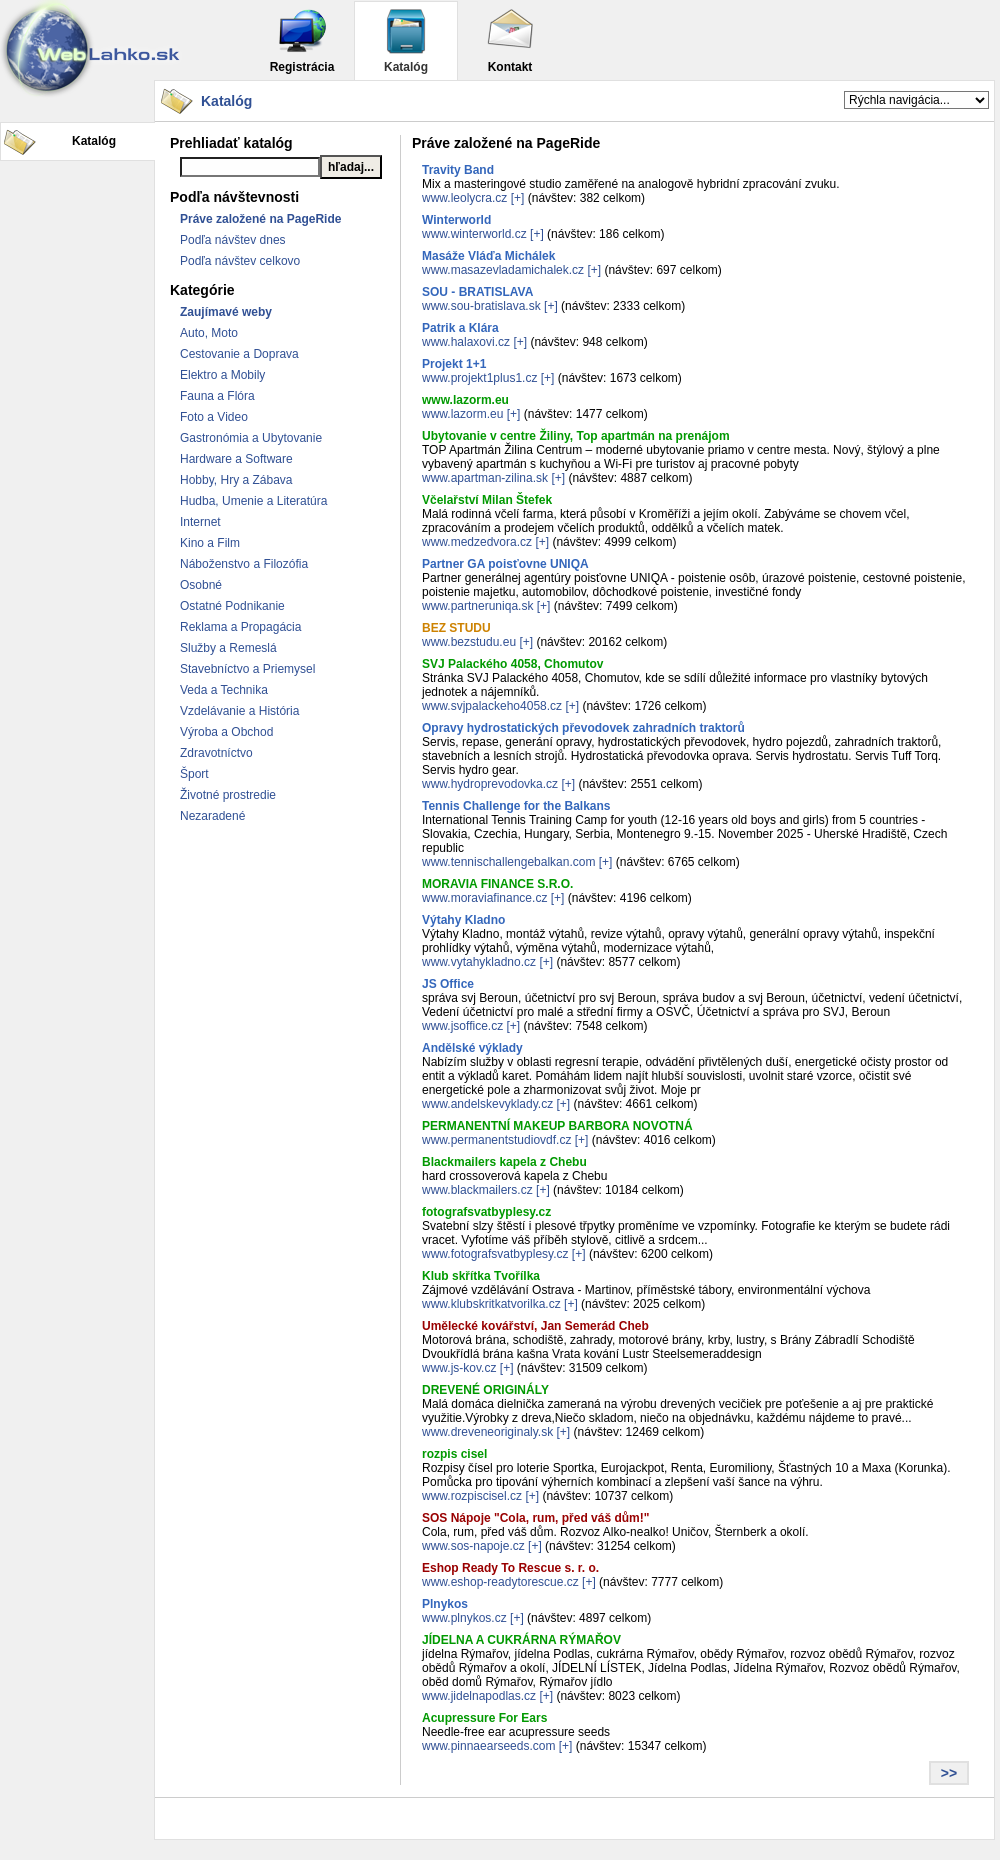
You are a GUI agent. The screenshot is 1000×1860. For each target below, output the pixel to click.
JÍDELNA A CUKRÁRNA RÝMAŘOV (521, 1640)
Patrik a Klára (460, 328)
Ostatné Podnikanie (232, 606)
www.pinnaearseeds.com (488, 1746)
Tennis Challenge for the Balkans (516, 806)
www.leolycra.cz (464, 198)
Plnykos (445, 1604)
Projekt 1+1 (454, 364)
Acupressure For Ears (484, 1718)
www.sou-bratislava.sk (481, 306)
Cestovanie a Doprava (239, 354)
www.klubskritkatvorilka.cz (491, 1304)
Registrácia (302, 40)
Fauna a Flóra (217, 396)
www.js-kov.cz (459, 1368)
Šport (194, 774)
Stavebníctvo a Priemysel (247, 669)
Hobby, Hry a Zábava (236, 480)
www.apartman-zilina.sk (485, 478)
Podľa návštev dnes (233, 240)
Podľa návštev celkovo (240, 261)
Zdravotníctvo (216, 753)
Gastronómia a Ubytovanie (251, 438)
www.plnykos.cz (464, 1618)
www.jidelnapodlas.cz (479, 1696)
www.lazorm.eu (465, 400)
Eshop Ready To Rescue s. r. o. (510, 1568)
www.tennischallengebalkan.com (508, 862)
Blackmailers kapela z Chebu (504, 1162)
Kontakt (510, 40)
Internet (200, 522)
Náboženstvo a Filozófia (244, 564)
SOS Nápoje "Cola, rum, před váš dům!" (535, 1518)
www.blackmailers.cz (477, 1190)
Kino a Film (210, 543)
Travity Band (458, 170)
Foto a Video (214, 417)
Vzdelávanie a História (239, 711)
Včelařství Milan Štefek (487, 500)
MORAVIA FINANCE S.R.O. (497, 884)
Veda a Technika (224, 690)
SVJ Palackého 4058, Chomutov (512, 664)
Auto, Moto (209, 333)
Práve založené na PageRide (260, 219)
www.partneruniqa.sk (477, 606)
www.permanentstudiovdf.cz (496, 1140)
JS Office (448, 984)
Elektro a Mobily (222, 375)
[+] (518, 198)
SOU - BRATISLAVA (477, 292)
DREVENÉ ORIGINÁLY (485, 1390)
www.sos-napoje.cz (473, 1546)
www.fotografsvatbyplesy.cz (495, 1254)
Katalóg (406, 40)
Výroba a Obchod (226, 732)
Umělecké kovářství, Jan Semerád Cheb (535, 1326)
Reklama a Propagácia (240, 627)
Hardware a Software (236, 459)
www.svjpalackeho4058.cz (492, 706)
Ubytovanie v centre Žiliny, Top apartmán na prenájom (576, 436)
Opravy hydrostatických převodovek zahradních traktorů (583, 728)
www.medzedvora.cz (477, 542)
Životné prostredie (228, 795)
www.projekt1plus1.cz (479, 378)
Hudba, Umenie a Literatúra (253, 501)
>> (949, 1773)
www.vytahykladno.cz (479, 962)
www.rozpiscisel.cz (472, 1496)
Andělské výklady (472, 1048)
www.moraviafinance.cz (484, 898)
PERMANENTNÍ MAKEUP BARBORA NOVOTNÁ (557, 1126)
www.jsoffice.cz (462, 1026)
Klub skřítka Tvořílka (481, 1276)
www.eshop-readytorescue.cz (500, 1582)
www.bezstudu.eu (469, 642)
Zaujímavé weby (226, 312)
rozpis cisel (454, 1454)
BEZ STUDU (456, 628)
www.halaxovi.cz (466, 342)
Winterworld (456, 220)
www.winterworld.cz (474, 234)
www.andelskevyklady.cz (487, 1104)
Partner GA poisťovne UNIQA (505, 564)
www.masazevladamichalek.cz (503, 270)
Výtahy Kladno (463, 920)
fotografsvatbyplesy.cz (486, 1212)
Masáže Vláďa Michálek (488, 256)
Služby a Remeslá (228, 648)
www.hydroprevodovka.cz (490, 784)
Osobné (201, 585)
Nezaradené (212, 816)
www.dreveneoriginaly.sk (487, 1432)
